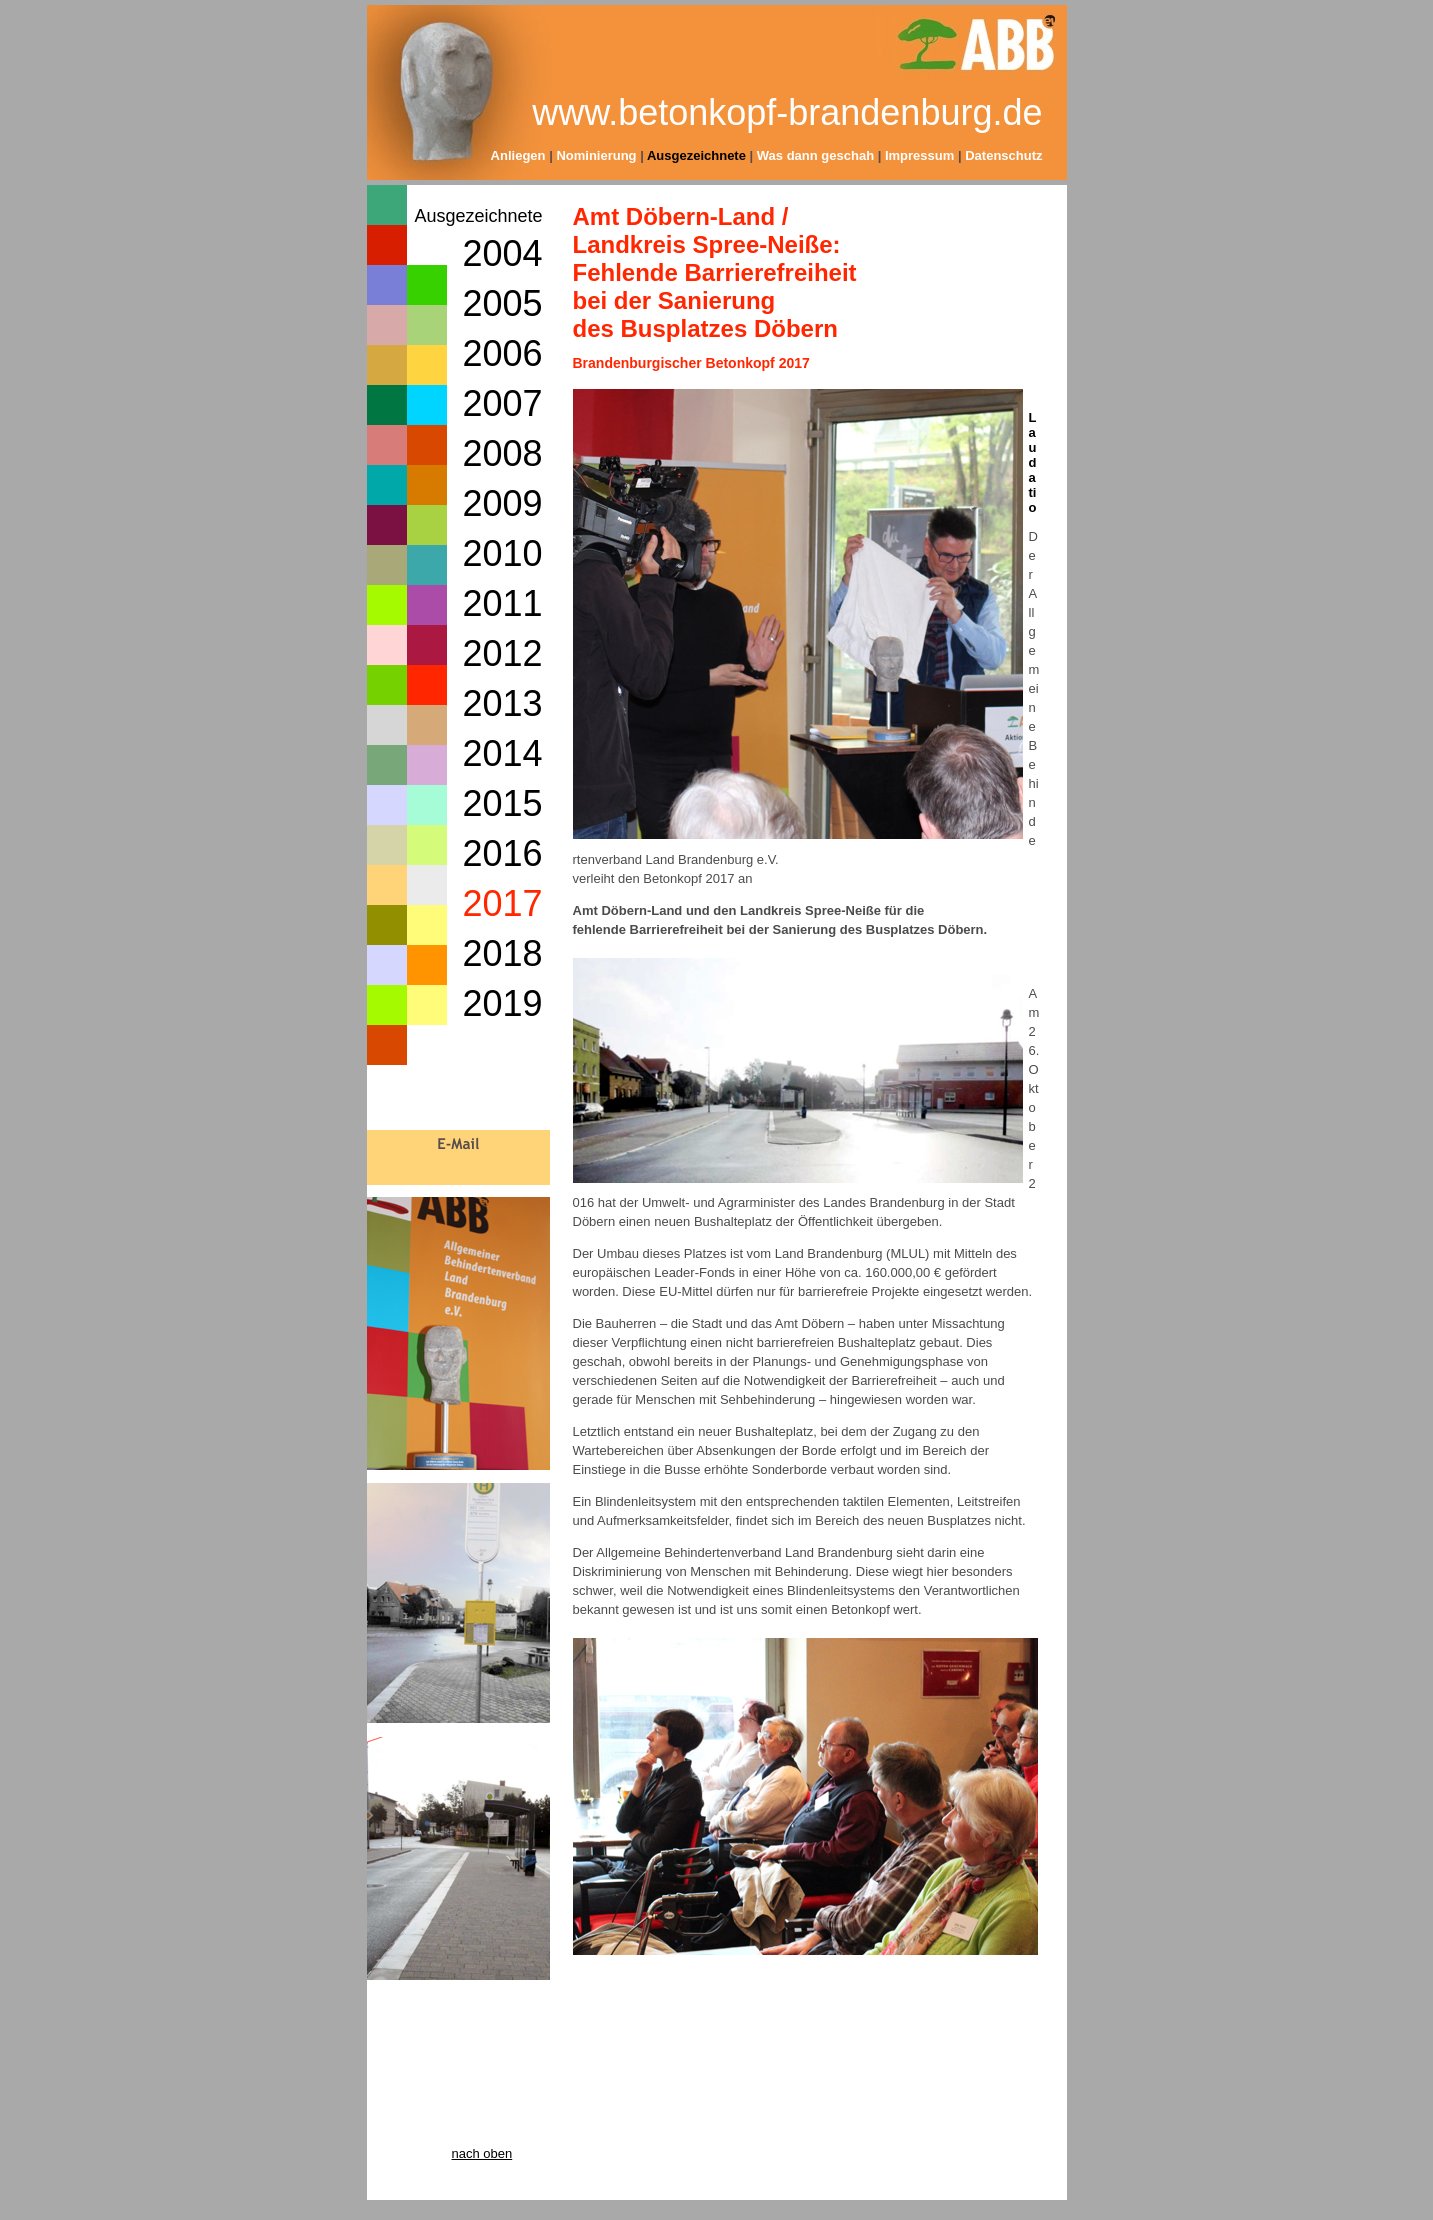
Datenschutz (1003, 155)
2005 (502, 303)
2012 (502, 653)
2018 (502, 953)
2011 (502, 603)
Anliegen (518, 155)
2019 (502, 1003)
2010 (502, 553)
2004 (502, 253)
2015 (502, 803)
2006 (502, 353)
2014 (502, 753)
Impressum (919, 155)
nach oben (482, 2153)
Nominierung (596, 155)
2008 (502, 453)
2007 (502, 403)
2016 (502, 853)
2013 (502, 703)
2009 (502, 503)
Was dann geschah (817, 155)
